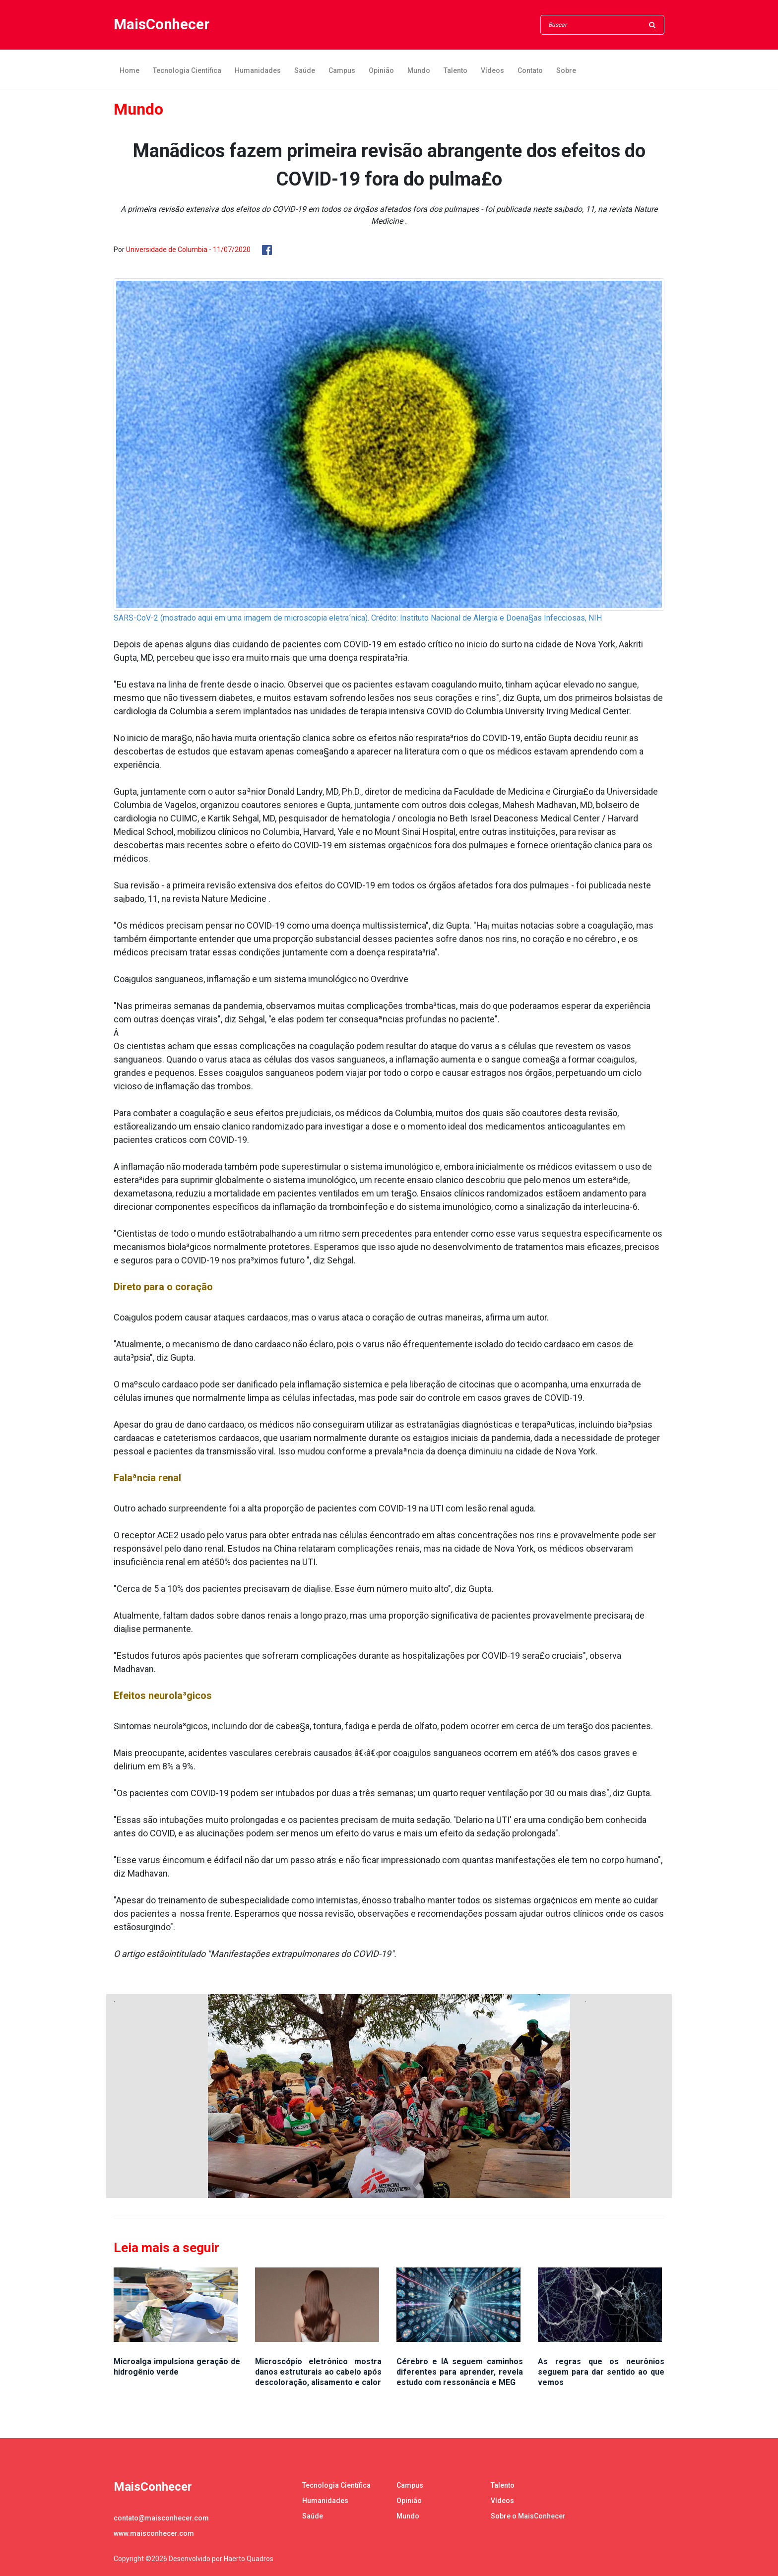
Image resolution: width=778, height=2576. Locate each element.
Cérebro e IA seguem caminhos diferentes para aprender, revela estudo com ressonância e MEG (459, 2372)
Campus (341, 70)
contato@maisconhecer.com (161, 2518)
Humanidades (258, 70)
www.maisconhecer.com (154, 2533)
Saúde (304, 70)
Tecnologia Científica (187, 70)
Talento (455, 70)
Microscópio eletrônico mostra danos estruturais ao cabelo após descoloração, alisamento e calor (318, 2372)
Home (129, 70)
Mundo (418, 70)
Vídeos (492, 70)
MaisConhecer (162, 25)
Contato (530, 70)
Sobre (566, 70)
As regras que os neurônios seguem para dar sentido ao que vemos (601, 2372)
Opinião (381, 70)
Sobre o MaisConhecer (528, 2516)
